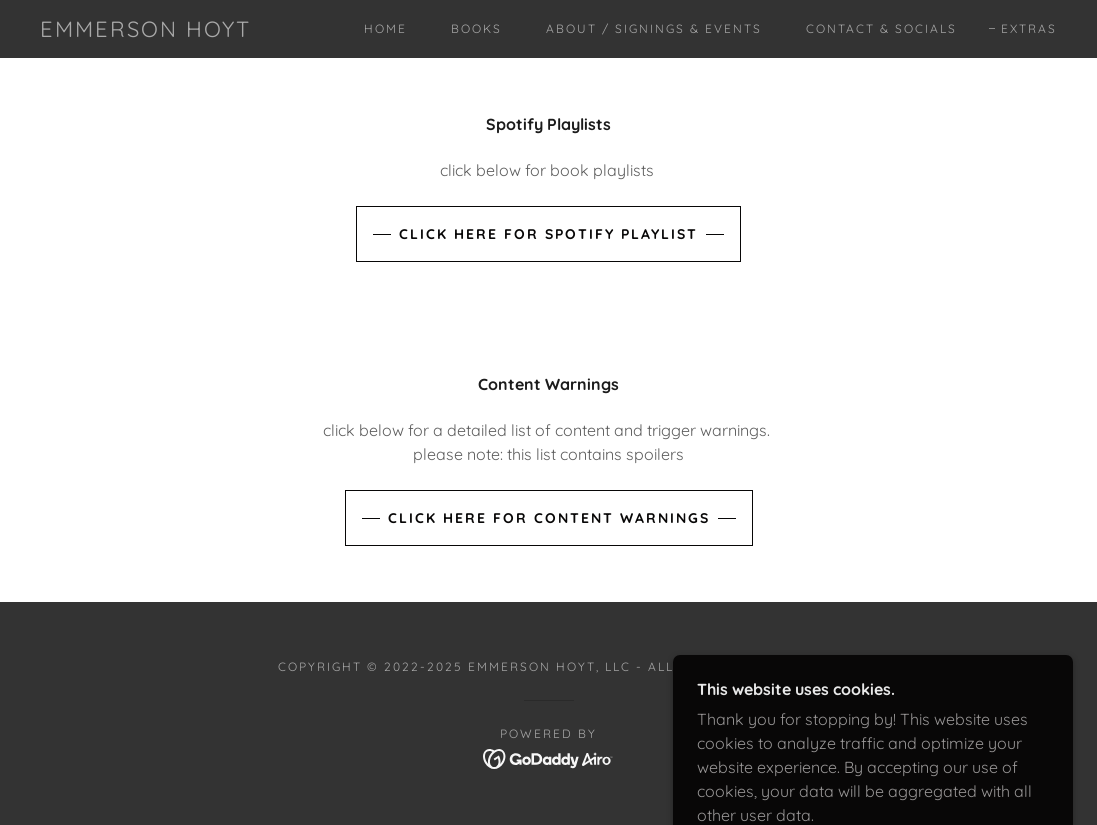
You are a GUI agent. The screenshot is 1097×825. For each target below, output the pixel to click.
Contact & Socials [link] (881, 28)
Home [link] (385, 28)
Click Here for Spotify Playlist (548, 234)
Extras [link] (1029, 28)
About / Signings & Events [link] (654, 28)
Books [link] (476, 28)
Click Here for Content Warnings (549, 518)
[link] (145, 31)
